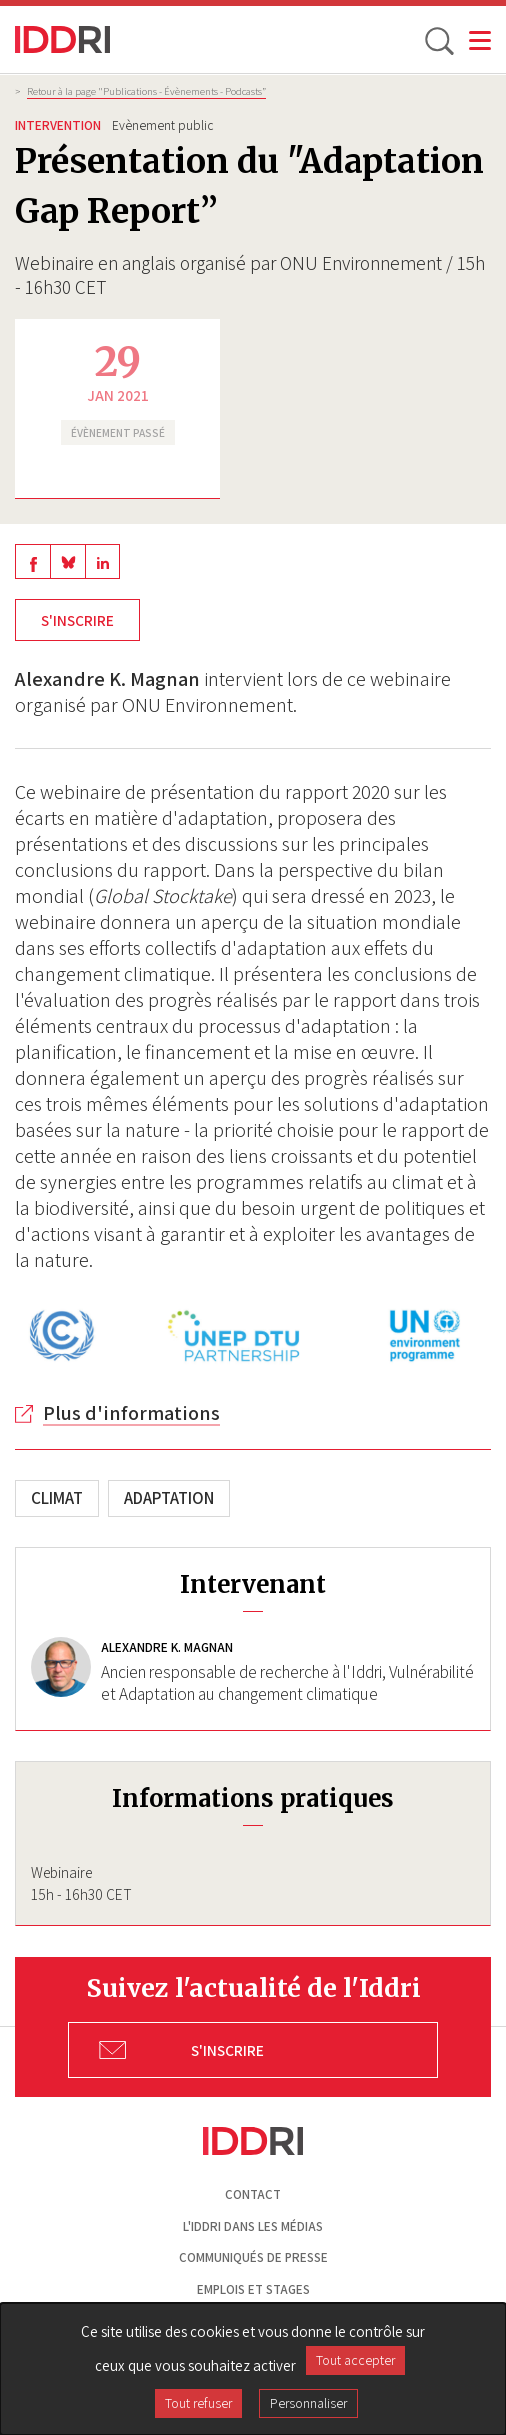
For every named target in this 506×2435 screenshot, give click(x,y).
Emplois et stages (253, 2289)
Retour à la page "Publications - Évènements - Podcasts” (146, 91)
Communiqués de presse (253, 2257)
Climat (57, 1498)
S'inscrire (77, 620)
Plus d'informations (131, 1413)
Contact (253, 2194)
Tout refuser (198, 2403)
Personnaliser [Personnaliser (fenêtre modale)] (308, 2403)
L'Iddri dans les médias (253, 2226)
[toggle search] (438, 40)
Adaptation (169, 1498)
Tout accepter (355, 2360)
